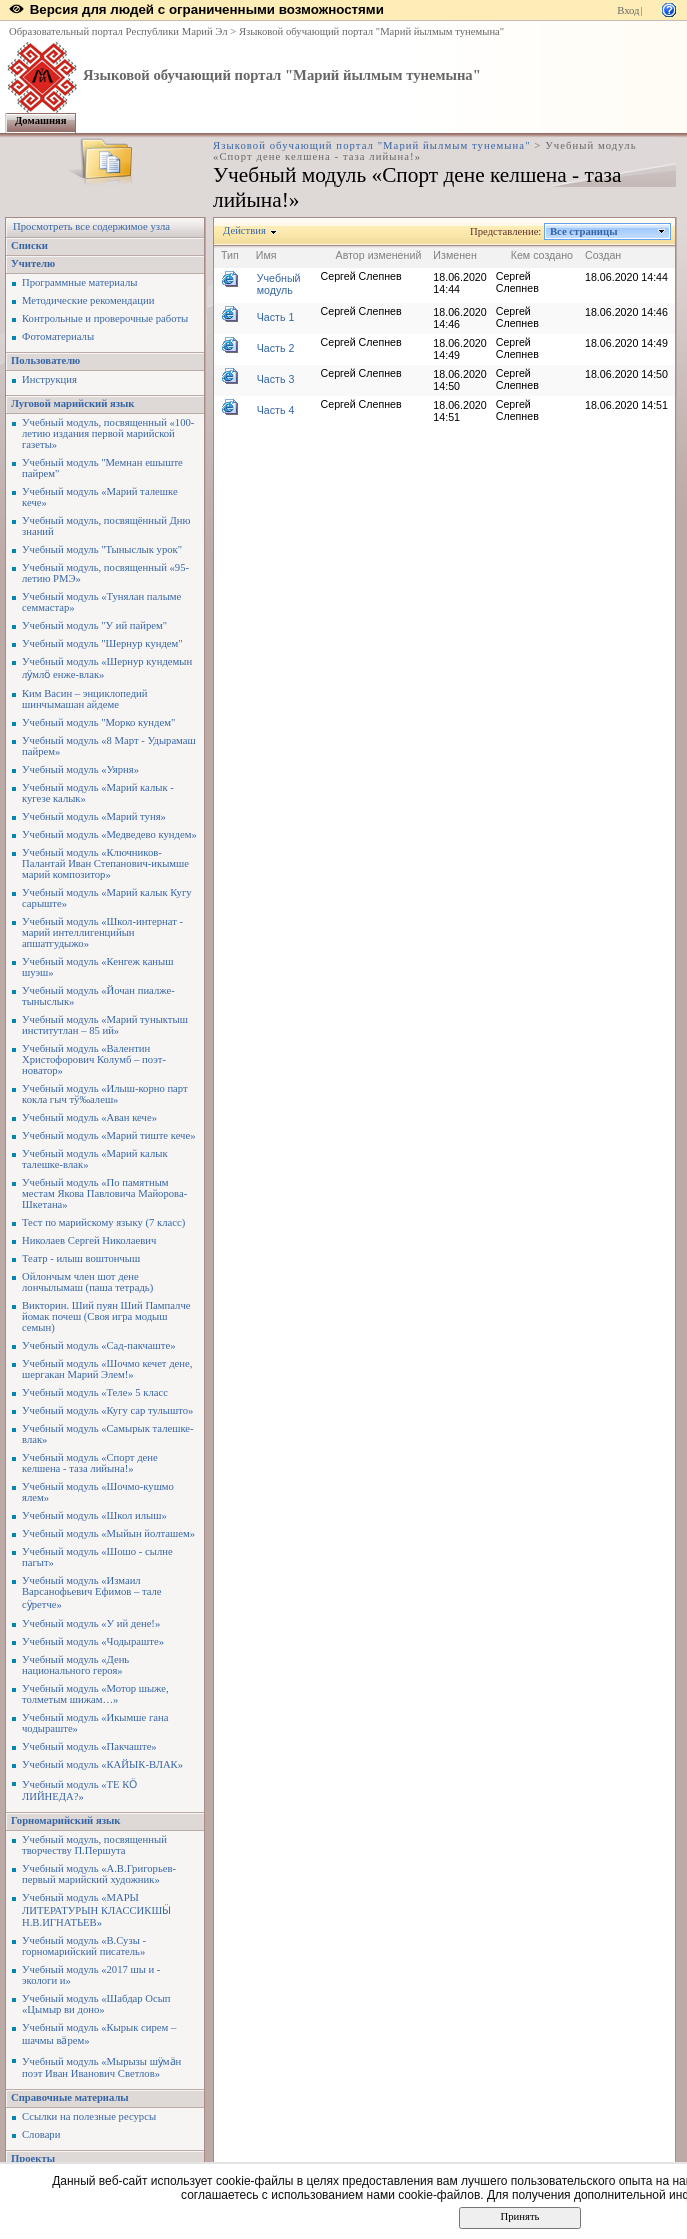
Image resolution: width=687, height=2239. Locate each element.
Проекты (33, 2158)
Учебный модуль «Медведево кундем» (109, 834)
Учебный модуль (279, 284)
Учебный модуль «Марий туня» (94, 816)
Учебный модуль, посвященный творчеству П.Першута (94, 1845)
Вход (628, 10)
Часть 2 (276, 348)
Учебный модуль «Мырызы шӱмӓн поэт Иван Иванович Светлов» (101, 2067)
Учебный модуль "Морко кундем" (98, 722)
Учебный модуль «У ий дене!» (91, 1623)
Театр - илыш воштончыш (81, 1258)
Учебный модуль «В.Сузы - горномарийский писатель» (84, 1946)
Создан (603, 255)
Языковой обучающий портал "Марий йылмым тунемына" (371, 31)
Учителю (33, 263)
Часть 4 (276, 410)
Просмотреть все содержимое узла (91, 226)
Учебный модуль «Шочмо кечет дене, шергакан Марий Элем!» (107, 1369)
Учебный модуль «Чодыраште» (93, 1641)
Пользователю (45, 360)
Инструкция (49, 379)
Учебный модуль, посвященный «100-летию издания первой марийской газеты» (108, 433)
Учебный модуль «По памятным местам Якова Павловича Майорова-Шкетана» (104, 1193)
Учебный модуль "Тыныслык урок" (102, 549)
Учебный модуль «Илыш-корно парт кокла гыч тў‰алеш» (105, 1094)
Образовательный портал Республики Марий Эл (118, 31)
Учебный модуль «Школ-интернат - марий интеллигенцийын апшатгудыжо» (102, 932)
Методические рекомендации (88, 300)
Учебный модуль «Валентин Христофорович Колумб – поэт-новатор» (94, 1059)
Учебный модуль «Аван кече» (89, 1117)
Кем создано (542, 255)
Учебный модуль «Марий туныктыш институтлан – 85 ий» (105, 1025)
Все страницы (584, 231)
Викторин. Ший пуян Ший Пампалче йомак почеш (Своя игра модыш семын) (106, 1316)
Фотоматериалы (58, 336)
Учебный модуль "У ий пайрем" (94, 625)
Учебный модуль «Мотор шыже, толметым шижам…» (95, 1694)
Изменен (455, 255)
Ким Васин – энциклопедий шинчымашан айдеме (84, 699)
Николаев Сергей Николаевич (89, 1240)
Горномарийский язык (65, 1820)
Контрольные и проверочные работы (105, 318)
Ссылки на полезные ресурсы (89, 2116)
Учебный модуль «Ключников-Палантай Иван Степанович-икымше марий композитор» (105, 863)
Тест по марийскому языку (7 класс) (103, 1222)
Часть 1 (276, 317)
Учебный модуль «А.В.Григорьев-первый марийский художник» (99, 1874)
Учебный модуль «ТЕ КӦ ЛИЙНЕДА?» (79, 1790)
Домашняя (41, 120)
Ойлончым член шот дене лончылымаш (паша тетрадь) (87, 1282)
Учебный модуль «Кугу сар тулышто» (107, 1410)
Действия (245, 230)
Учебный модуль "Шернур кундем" (102, 643)
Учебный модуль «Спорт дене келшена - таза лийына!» (90, 1463)
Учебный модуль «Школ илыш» (94, 1515)
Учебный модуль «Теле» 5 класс (95, 1392)
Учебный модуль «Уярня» (80, 769)
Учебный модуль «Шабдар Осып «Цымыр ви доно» (96, 2004)
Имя (266, 255)
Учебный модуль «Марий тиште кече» (109, 1135)
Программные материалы (79, 282)
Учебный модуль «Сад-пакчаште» (99, 1345)
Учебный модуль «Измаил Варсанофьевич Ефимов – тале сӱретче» (92, 1592)
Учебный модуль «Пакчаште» (89, 1746)
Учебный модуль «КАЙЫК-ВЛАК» (102, 1764)
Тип (230, 255)
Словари (41, 2134)
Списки (29, 245)
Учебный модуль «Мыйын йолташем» (108, 1533)
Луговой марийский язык (73, 403)
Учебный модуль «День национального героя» (75, 1665)
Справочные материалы (70, 2097)
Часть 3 (276, 379)
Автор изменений (379, 255)
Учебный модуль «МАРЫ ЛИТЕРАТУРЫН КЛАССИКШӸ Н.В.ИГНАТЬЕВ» (96, 1910)
